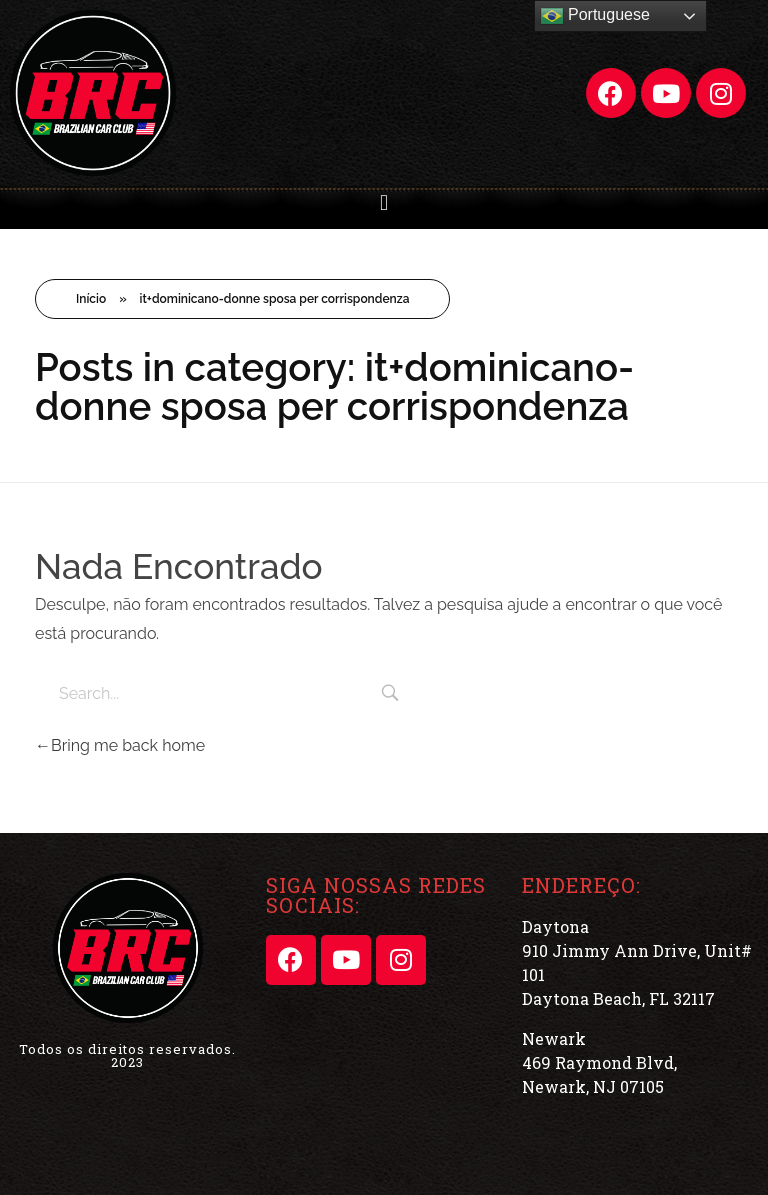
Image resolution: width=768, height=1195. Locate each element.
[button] (383, 202)
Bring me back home (120, 745)
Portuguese (595, 16)
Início (91, 299)
